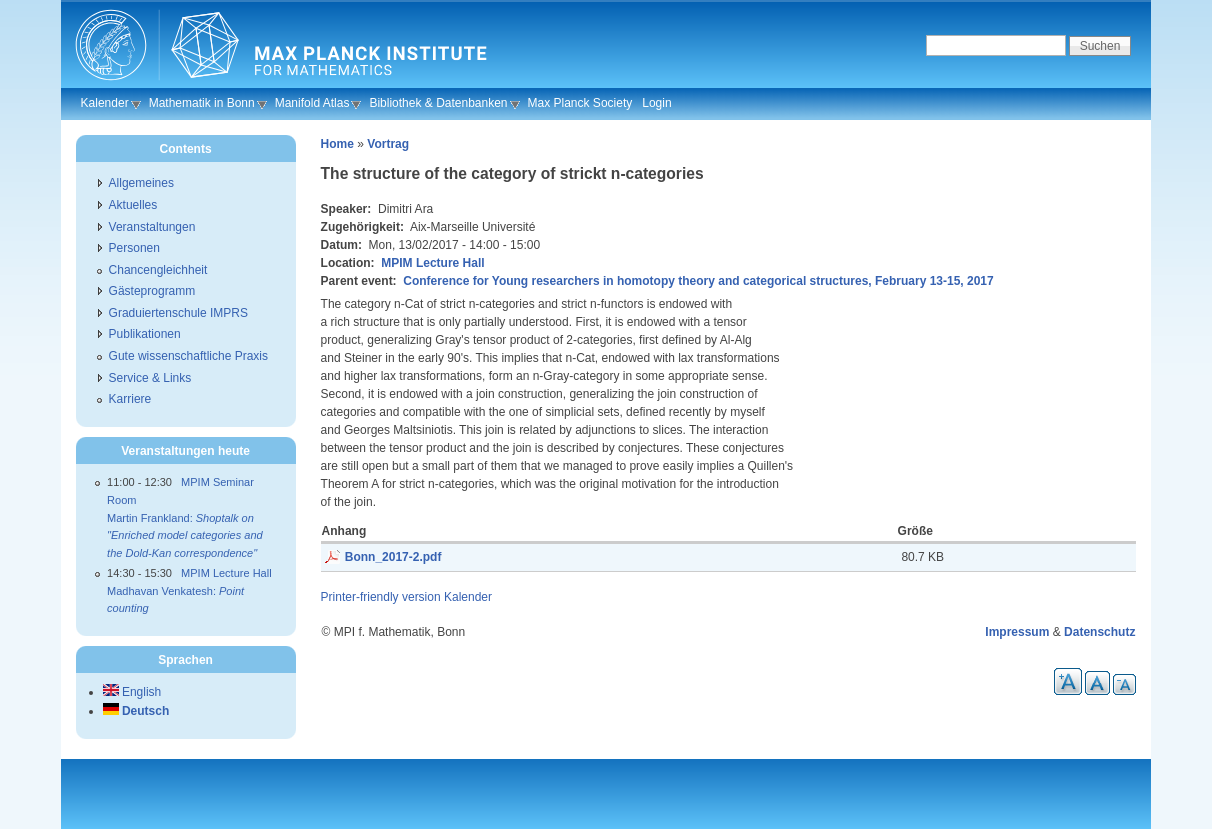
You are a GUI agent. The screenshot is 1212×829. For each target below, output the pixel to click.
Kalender (105, 103)
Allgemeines (141, 183)
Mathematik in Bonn (202, 103)
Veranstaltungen (152, 227)
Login (656, 103)
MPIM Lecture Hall (432, 263)
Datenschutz (1099, 632)
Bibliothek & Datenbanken (438, 103)
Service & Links (150, 378)
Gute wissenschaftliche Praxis (188, 356)
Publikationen (145, 334)
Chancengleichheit (158, 270)
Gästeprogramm (152, 291)
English (132, 692)
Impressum (1017, 632)
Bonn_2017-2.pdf (393, 557)
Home (337, 144)
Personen (134, 248)
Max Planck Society (580, 103)
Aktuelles (133, 205)
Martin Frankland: (185, 535)
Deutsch (136, 711)
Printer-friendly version (381, 597)
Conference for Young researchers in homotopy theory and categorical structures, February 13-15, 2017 (698, 281)
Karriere (130, 399)
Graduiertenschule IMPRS (178, 313)
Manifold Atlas (312, 103)
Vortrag (388, 144)
